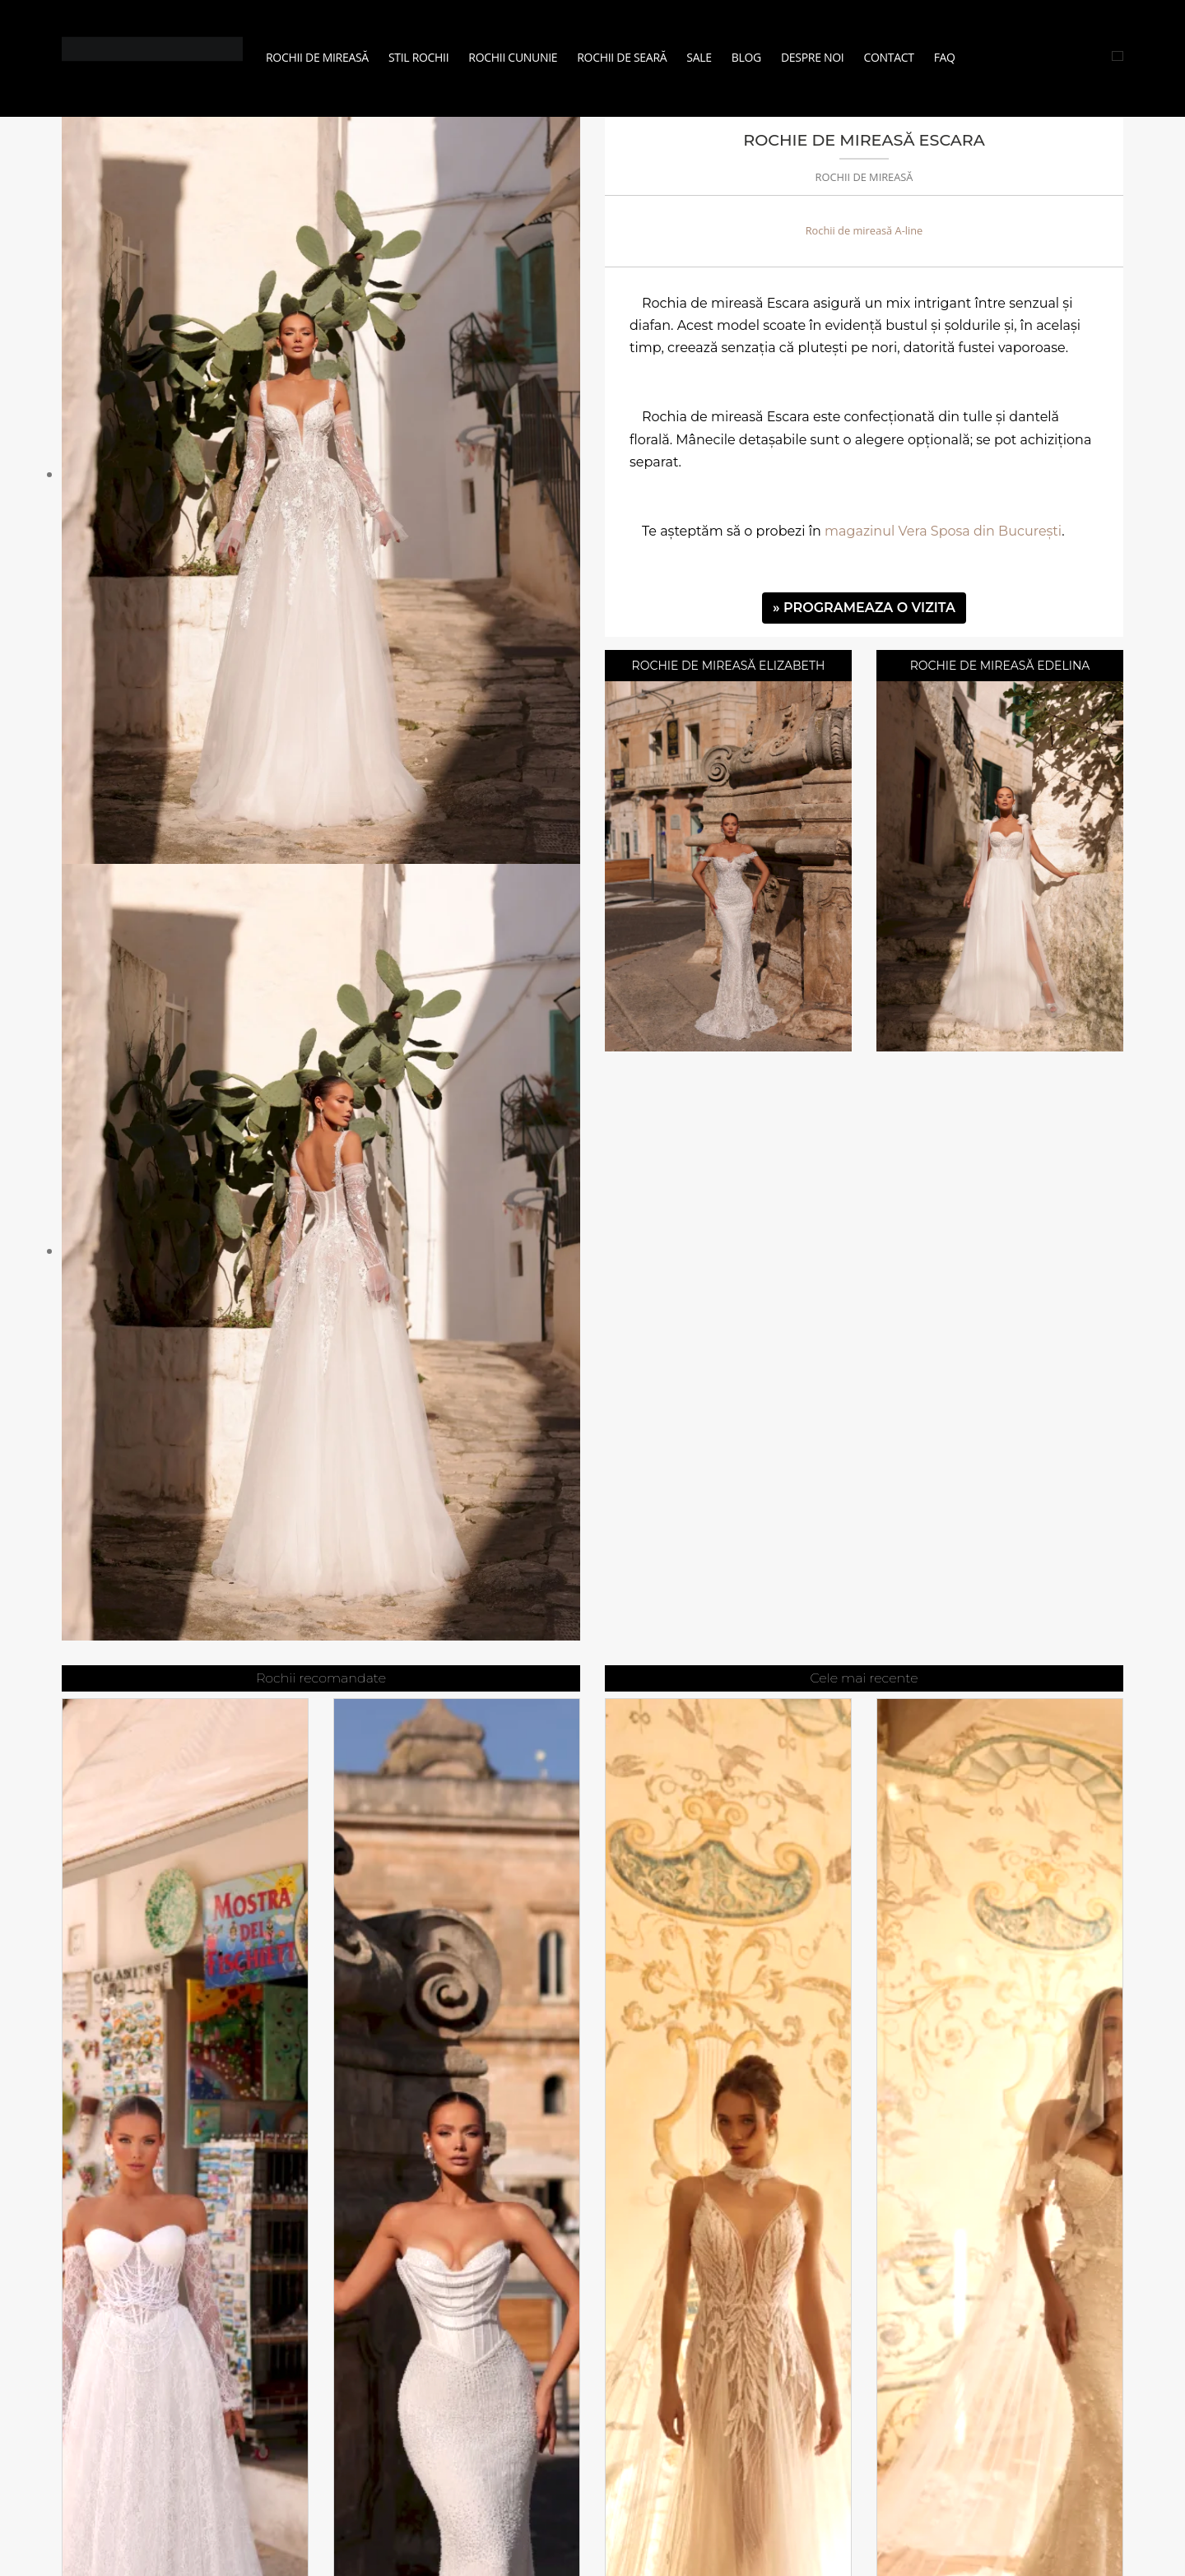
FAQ (944, 57)
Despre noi (812, 57)
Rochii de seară (622, 57)
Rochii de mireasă (317, 57)
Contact (888, 57)
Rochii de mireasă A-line (864, 230)
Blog (746, 57)
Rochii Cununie (512, 57)
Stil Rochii (418, 57)
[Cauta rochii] (1117, 56)
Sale (698, 57)
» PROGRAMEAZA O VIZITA (864, 607)
